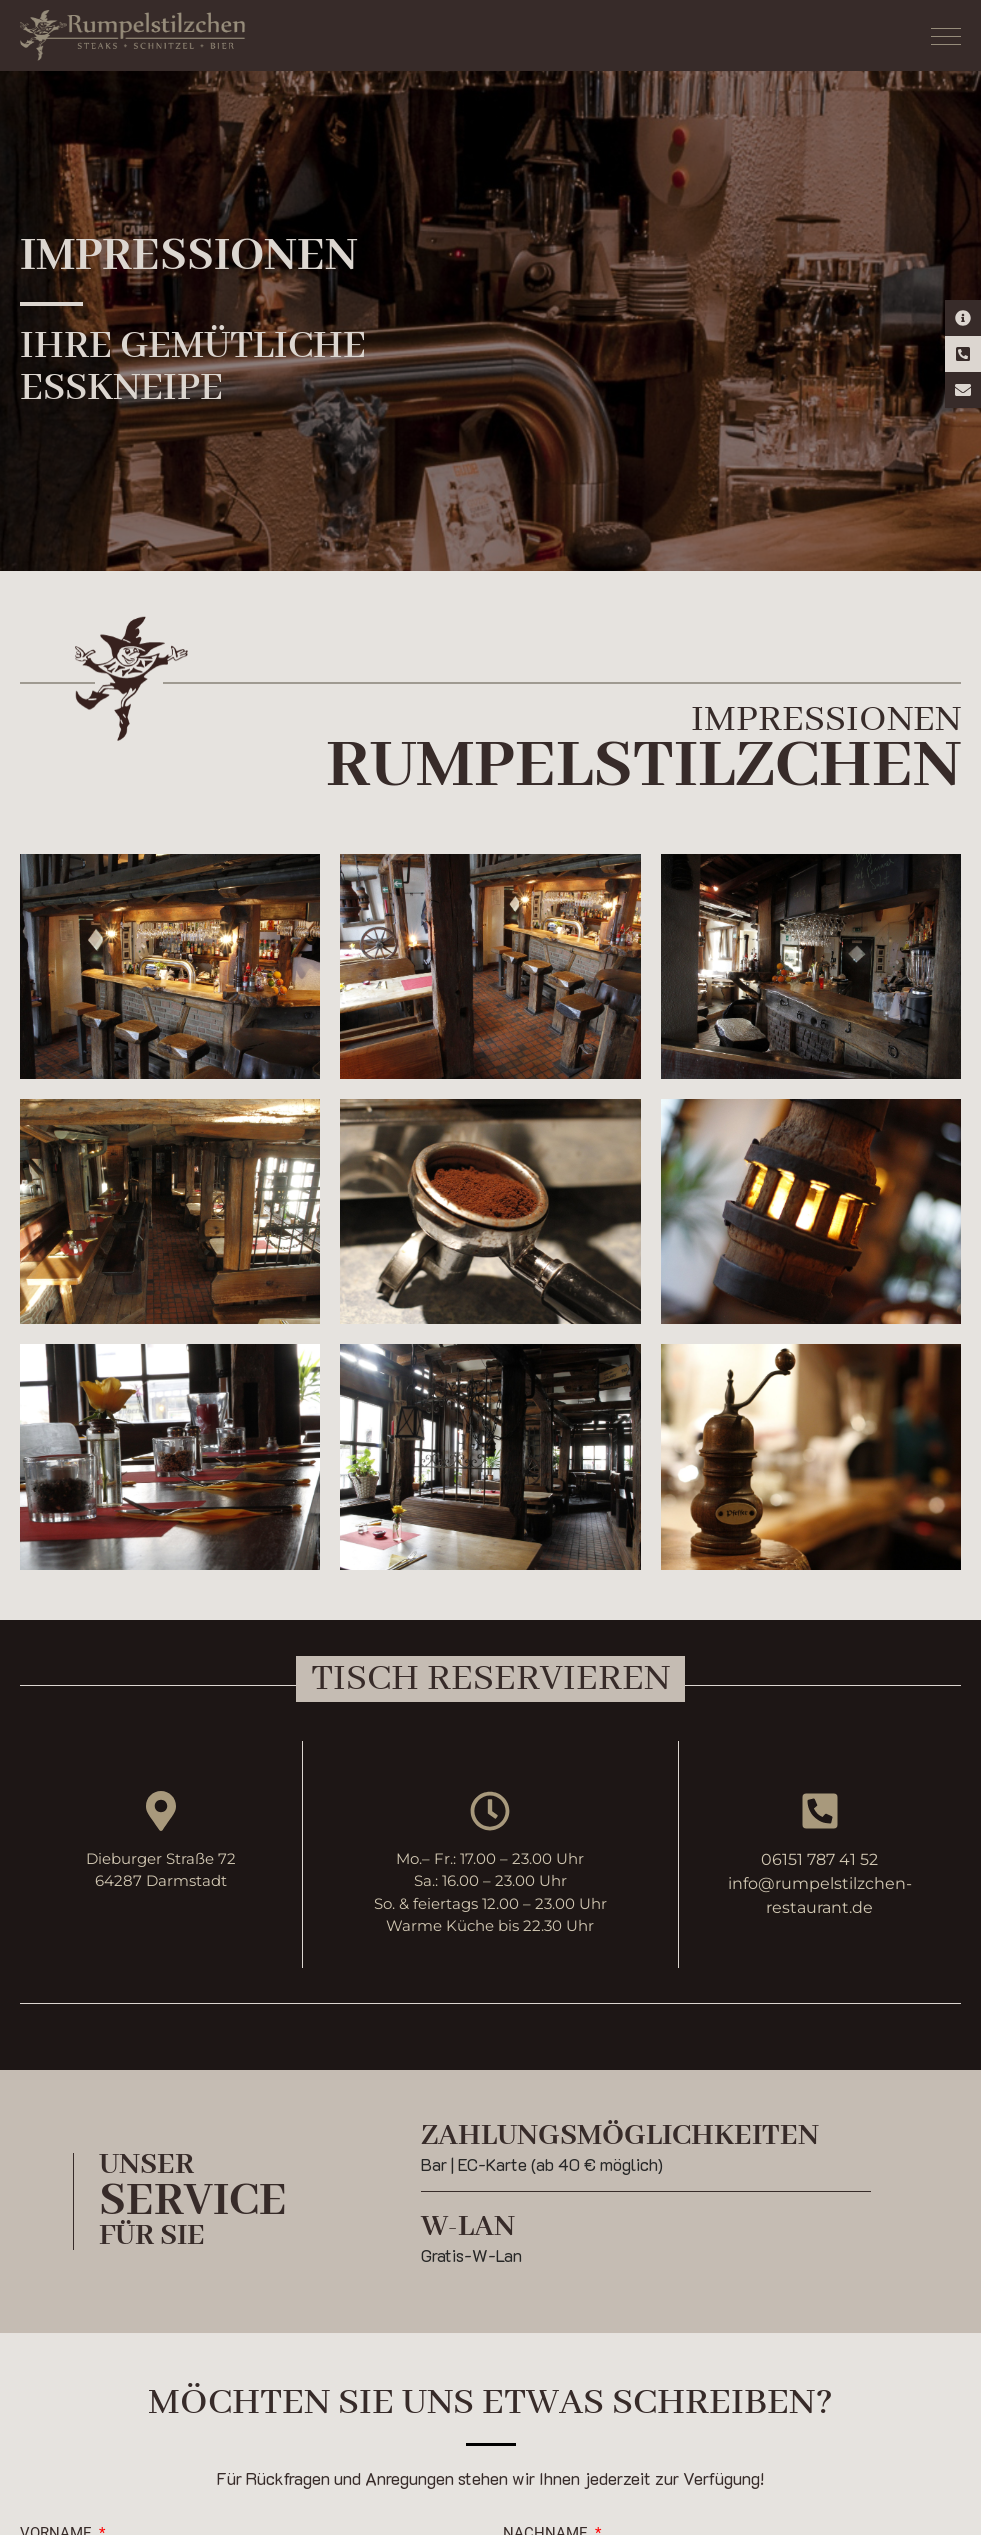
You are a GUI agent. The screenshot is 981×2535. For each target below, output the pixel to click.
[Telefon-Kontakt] (963, 354)
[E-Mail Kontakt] (963, 390)
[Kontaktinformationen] (963, 318)
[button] (490, 1679)
